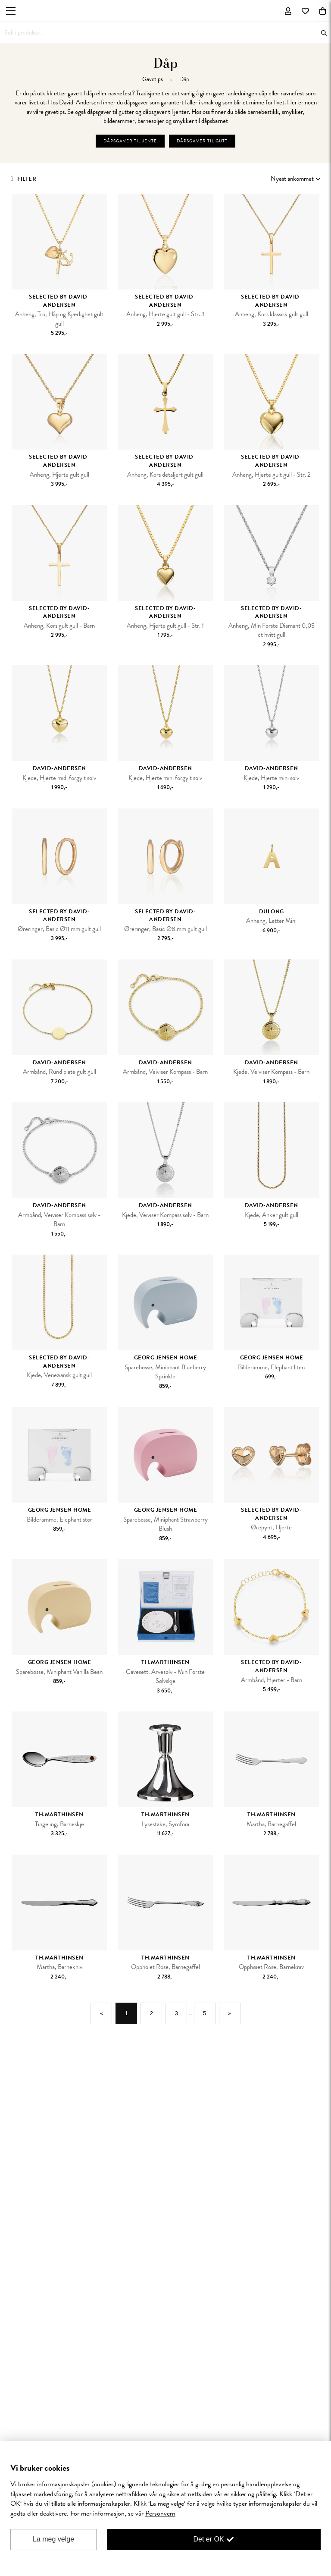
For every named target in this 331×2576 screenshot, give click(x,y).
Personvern (160, 2513)
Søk (324, 33)
